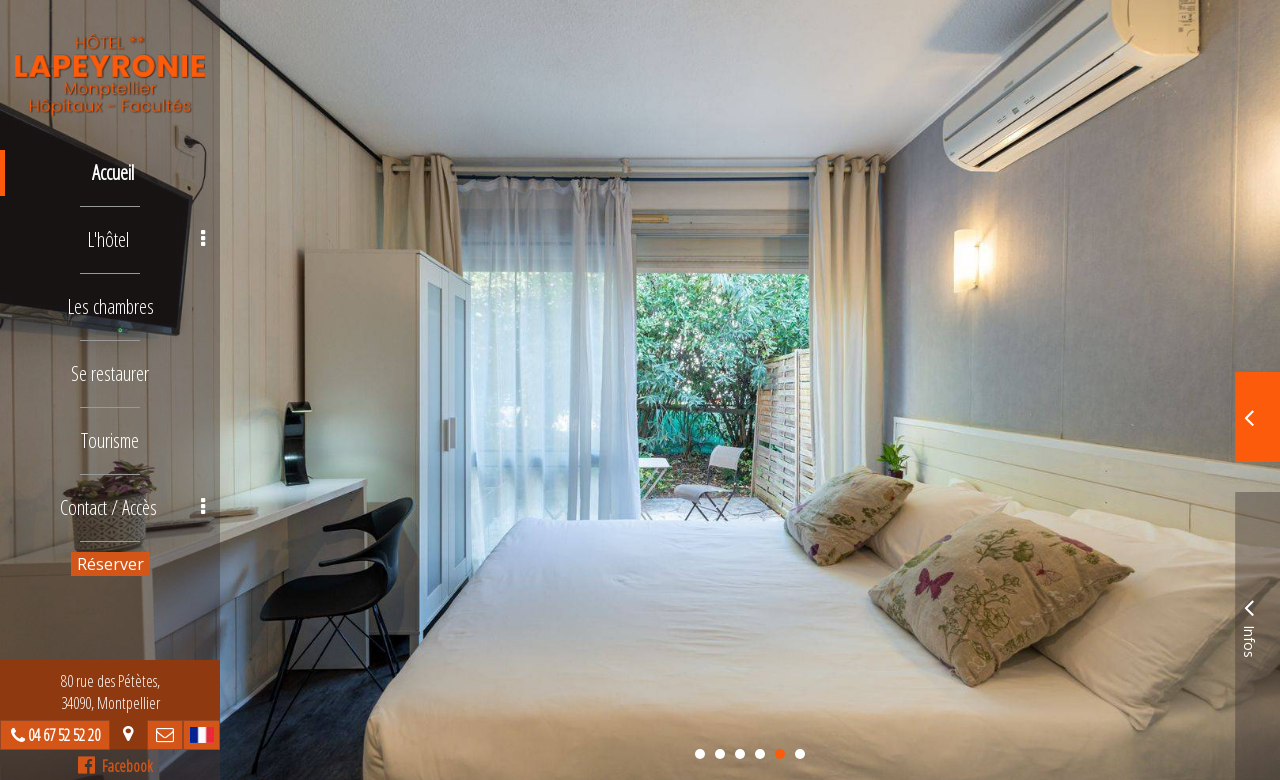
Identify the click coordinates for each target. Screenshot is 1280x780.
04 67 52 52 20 (64, 735)
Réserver (110, 564)
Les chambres (110, 306)
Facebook (115, 766)
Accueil (113, 172)
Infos (1249, 625)
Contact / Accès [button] (133, 507)
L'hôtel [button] (146, 239)
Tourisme (110, 440)
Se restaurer (110, 373)
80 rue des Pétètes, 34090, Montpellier (110, 692)
